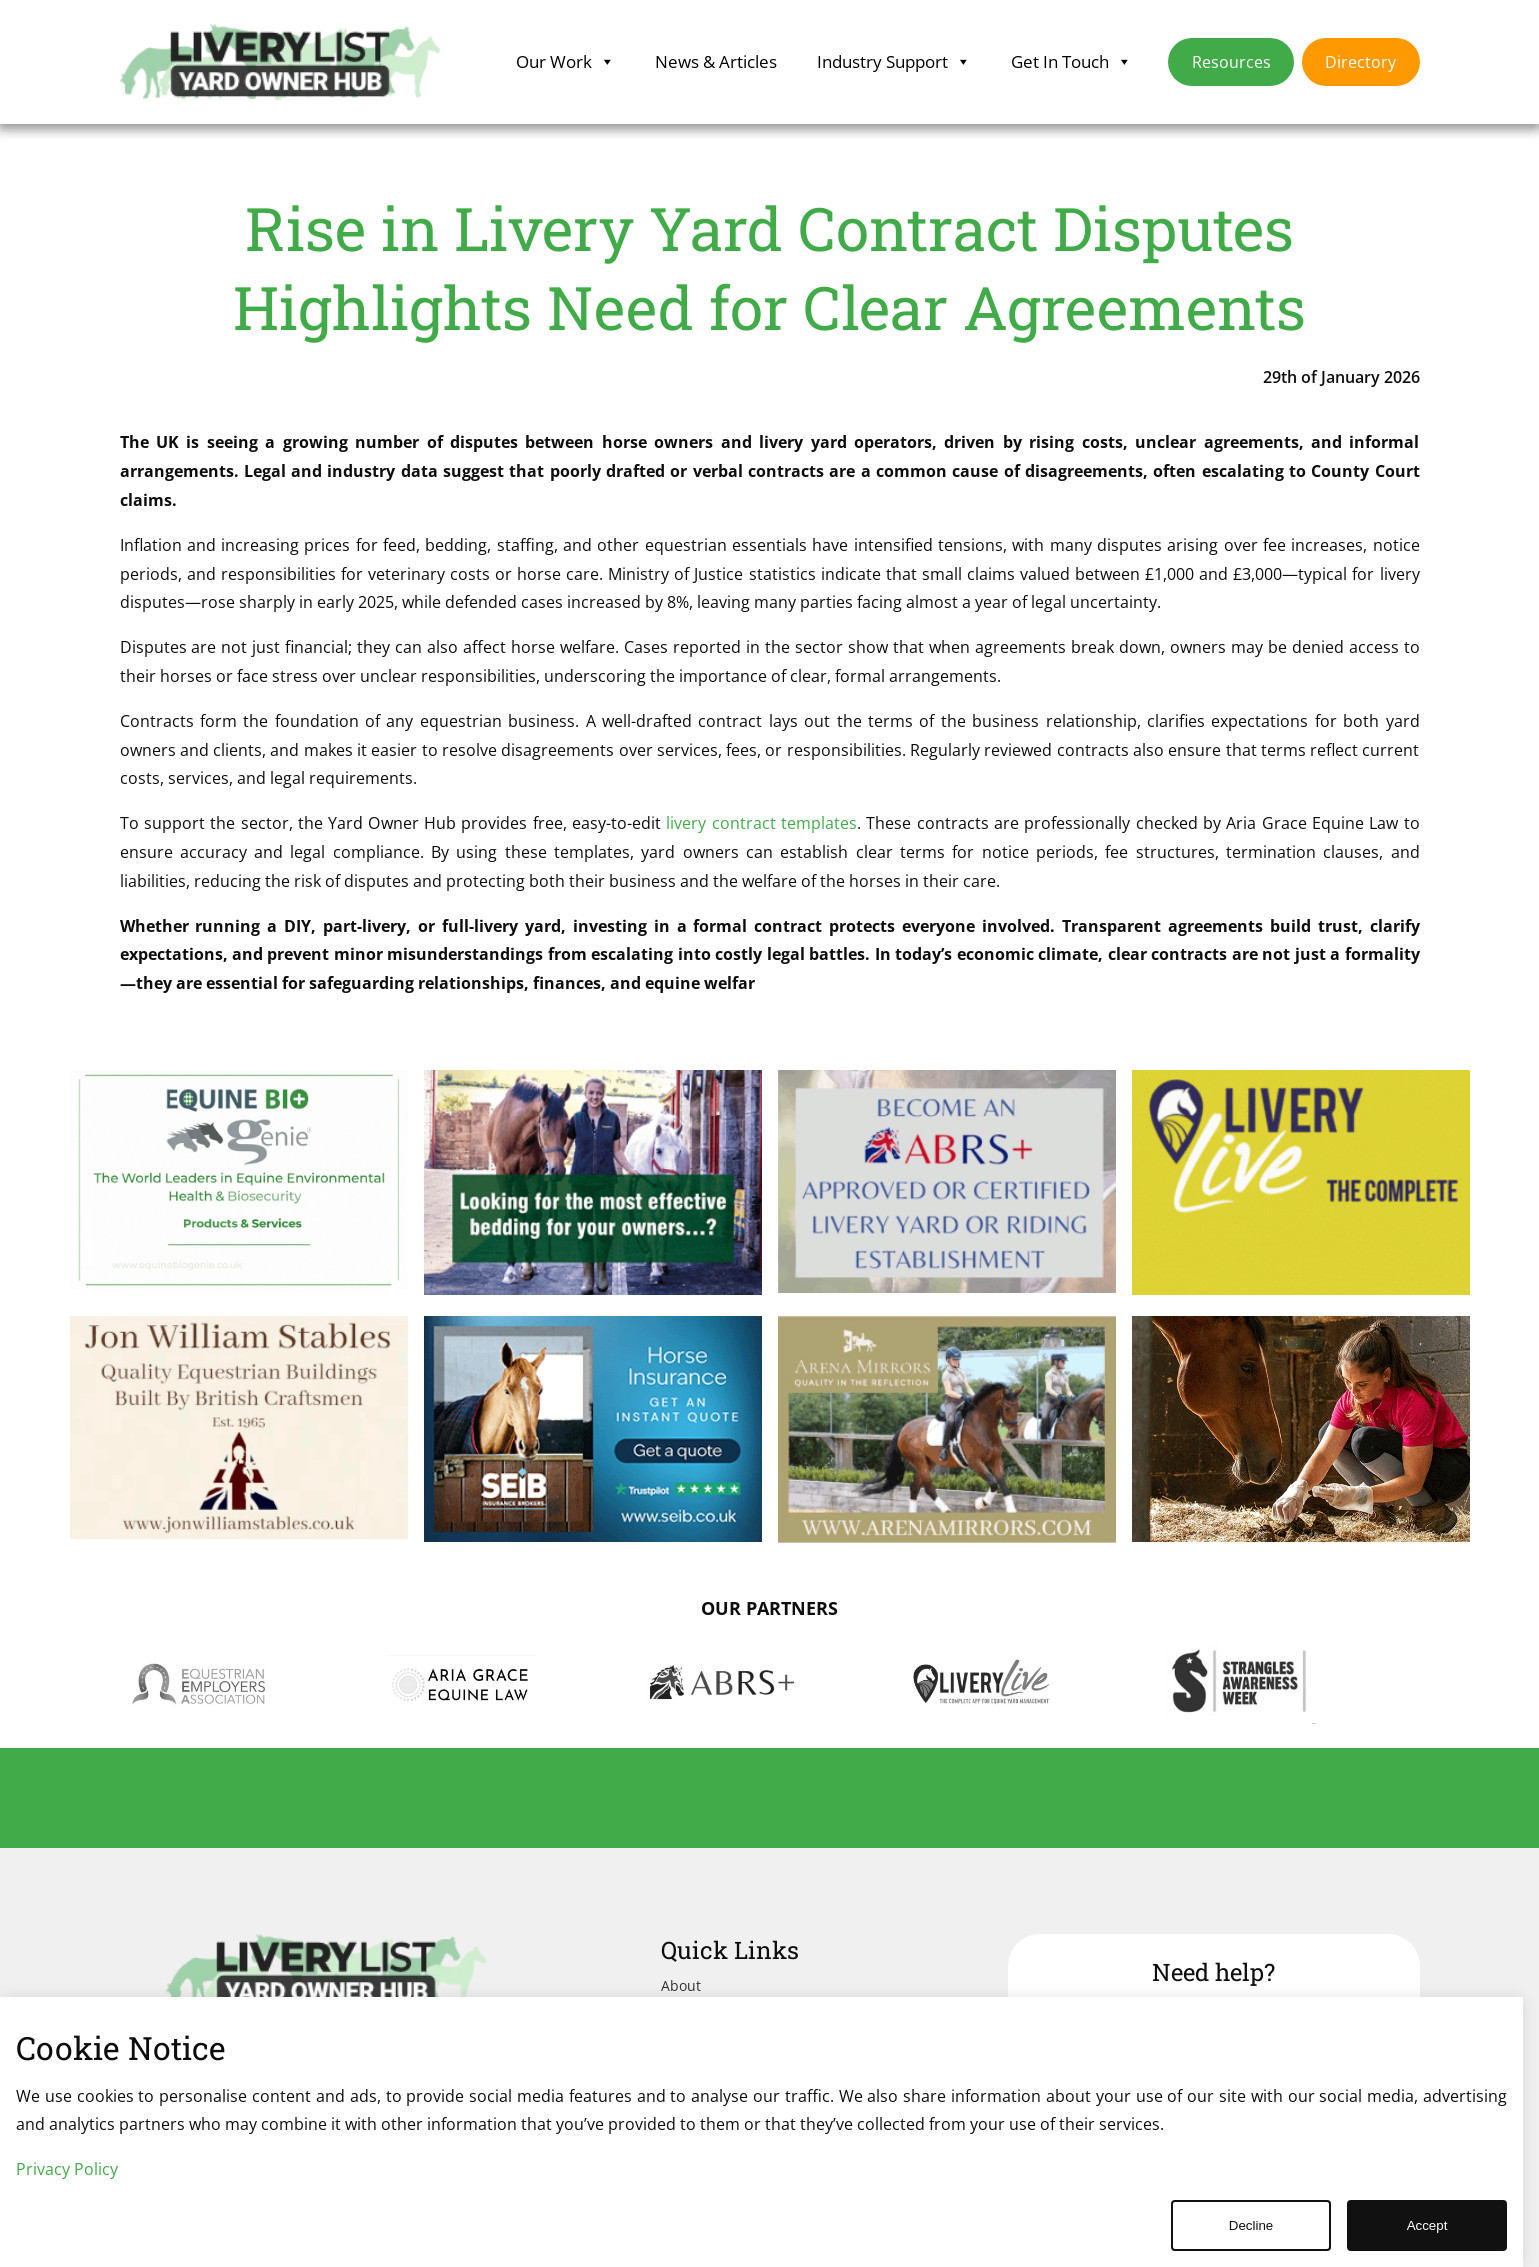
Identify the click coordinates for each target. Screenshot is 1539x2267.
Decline (1251, 2225)
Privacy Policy (67, 2169)
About (681, 1985)
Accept (1427, 2225)
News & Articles (716, 61)
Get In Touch (1071, 62)
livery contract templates (761, 823)
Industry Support (894, 62)
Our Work (565, 62)
